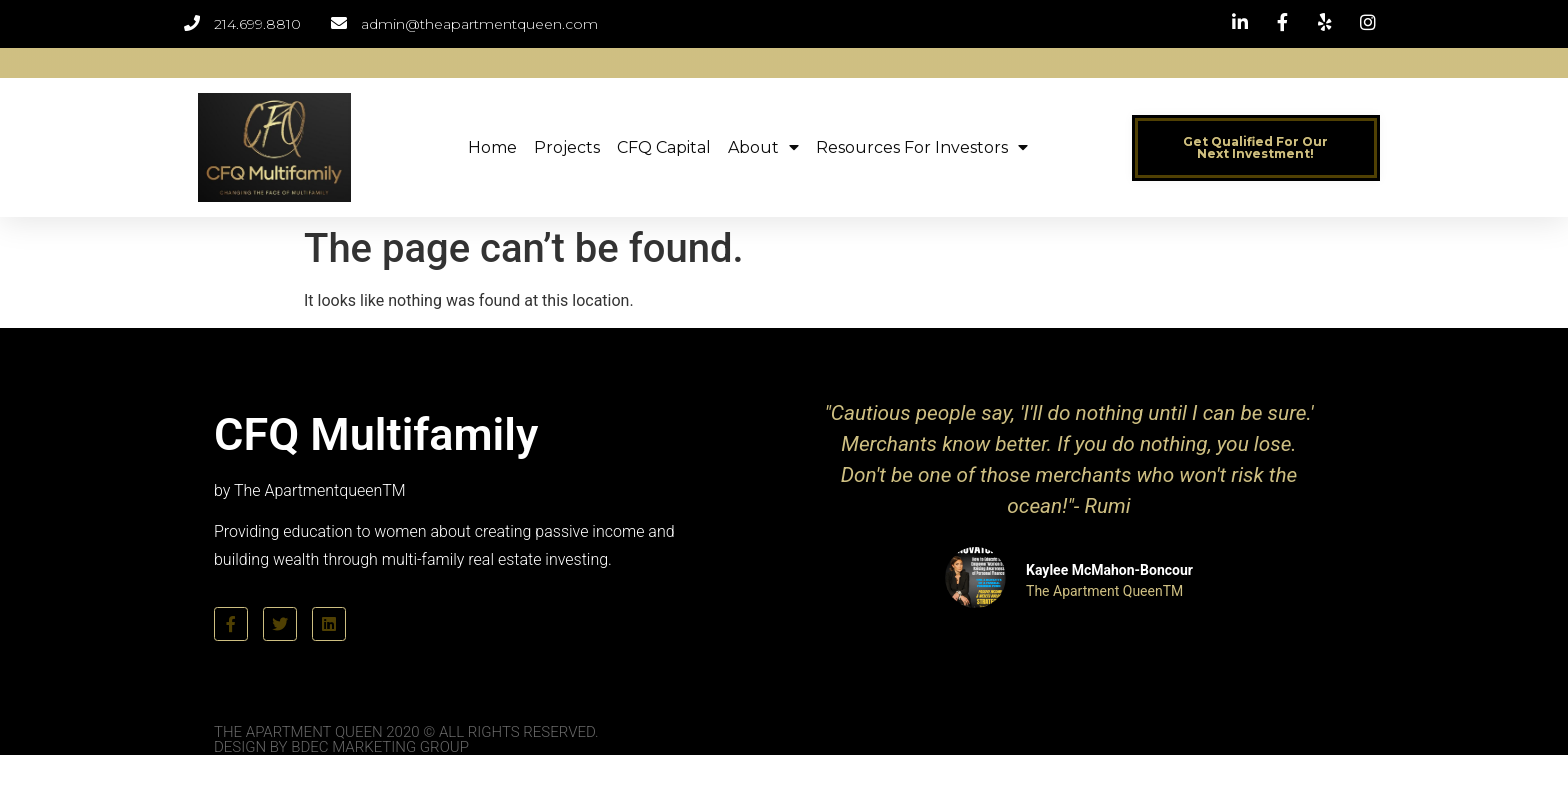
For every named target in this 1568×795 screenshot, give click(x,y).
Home (492, 147)
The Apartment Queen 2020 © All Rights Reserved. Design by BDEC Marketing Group (406, 739)
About (763, 147)
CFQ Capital (664, 147)
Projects (567, 147)
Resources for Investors (922, 147)
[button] (1256, 148)
